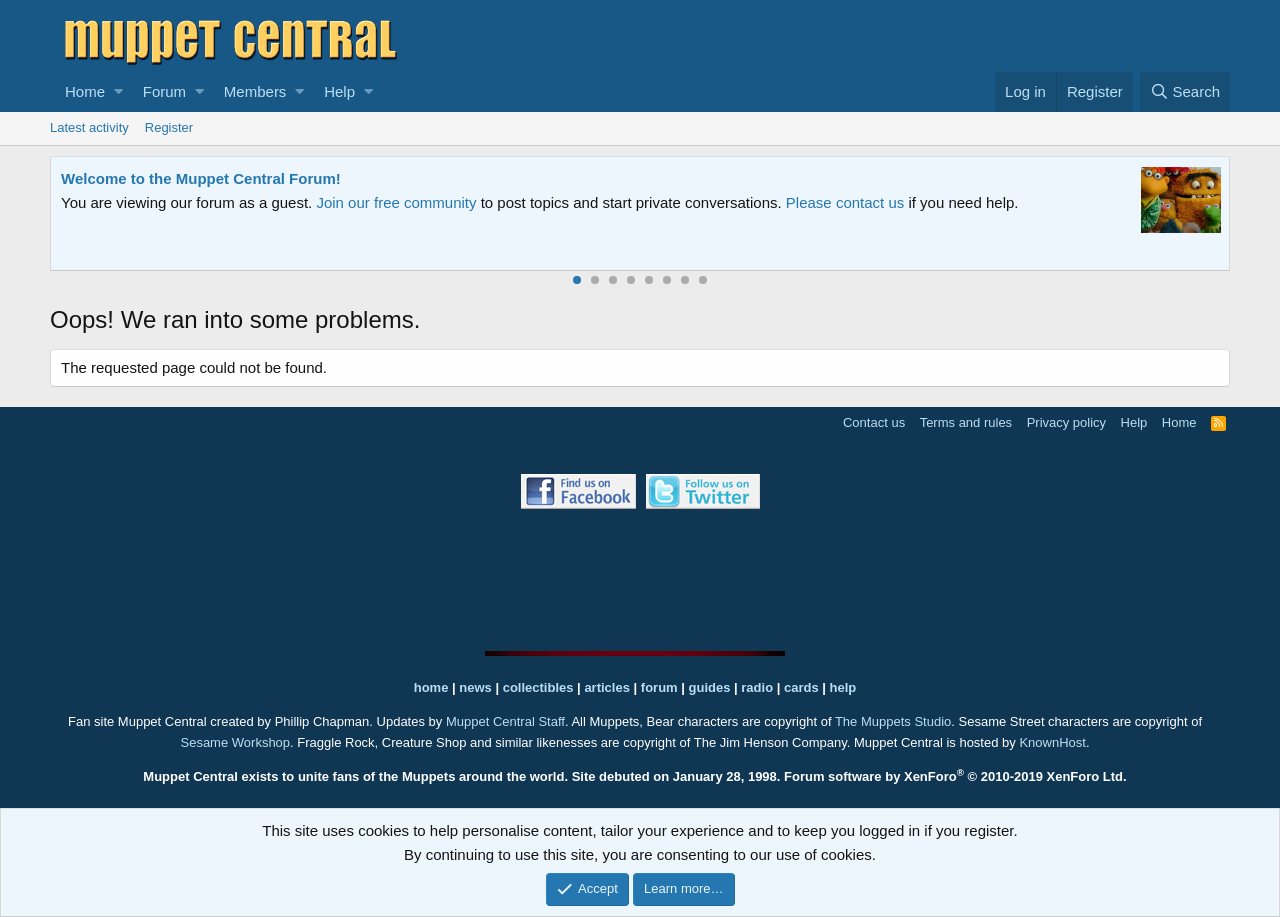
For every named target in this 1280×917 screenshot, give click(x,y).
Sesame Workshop (235, 742)
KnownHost (1052, 742)
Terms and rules (966, 422)
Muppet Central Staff (505, 721)
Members (255, 91)
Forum (164, 91)
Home (85, 91)
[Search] (1185, 92)
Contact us (874, 422)
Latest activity (89, 127)
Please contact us (845, 202)
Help (339, 91)
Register (169, 127)
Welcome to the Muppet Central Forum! (201, 178)
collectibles (538, 687)
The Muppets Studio (893, 721)
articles (608, 687)
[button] (118, 92)
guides (710, 687)
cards (801, 687)
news (475, 687)
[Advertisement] (640, 580)
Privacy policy (1066, 422)
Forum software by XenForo (955, 776)
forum (659, 687)
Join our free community (396, 202)
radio (757, 687)
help (843, 687)
